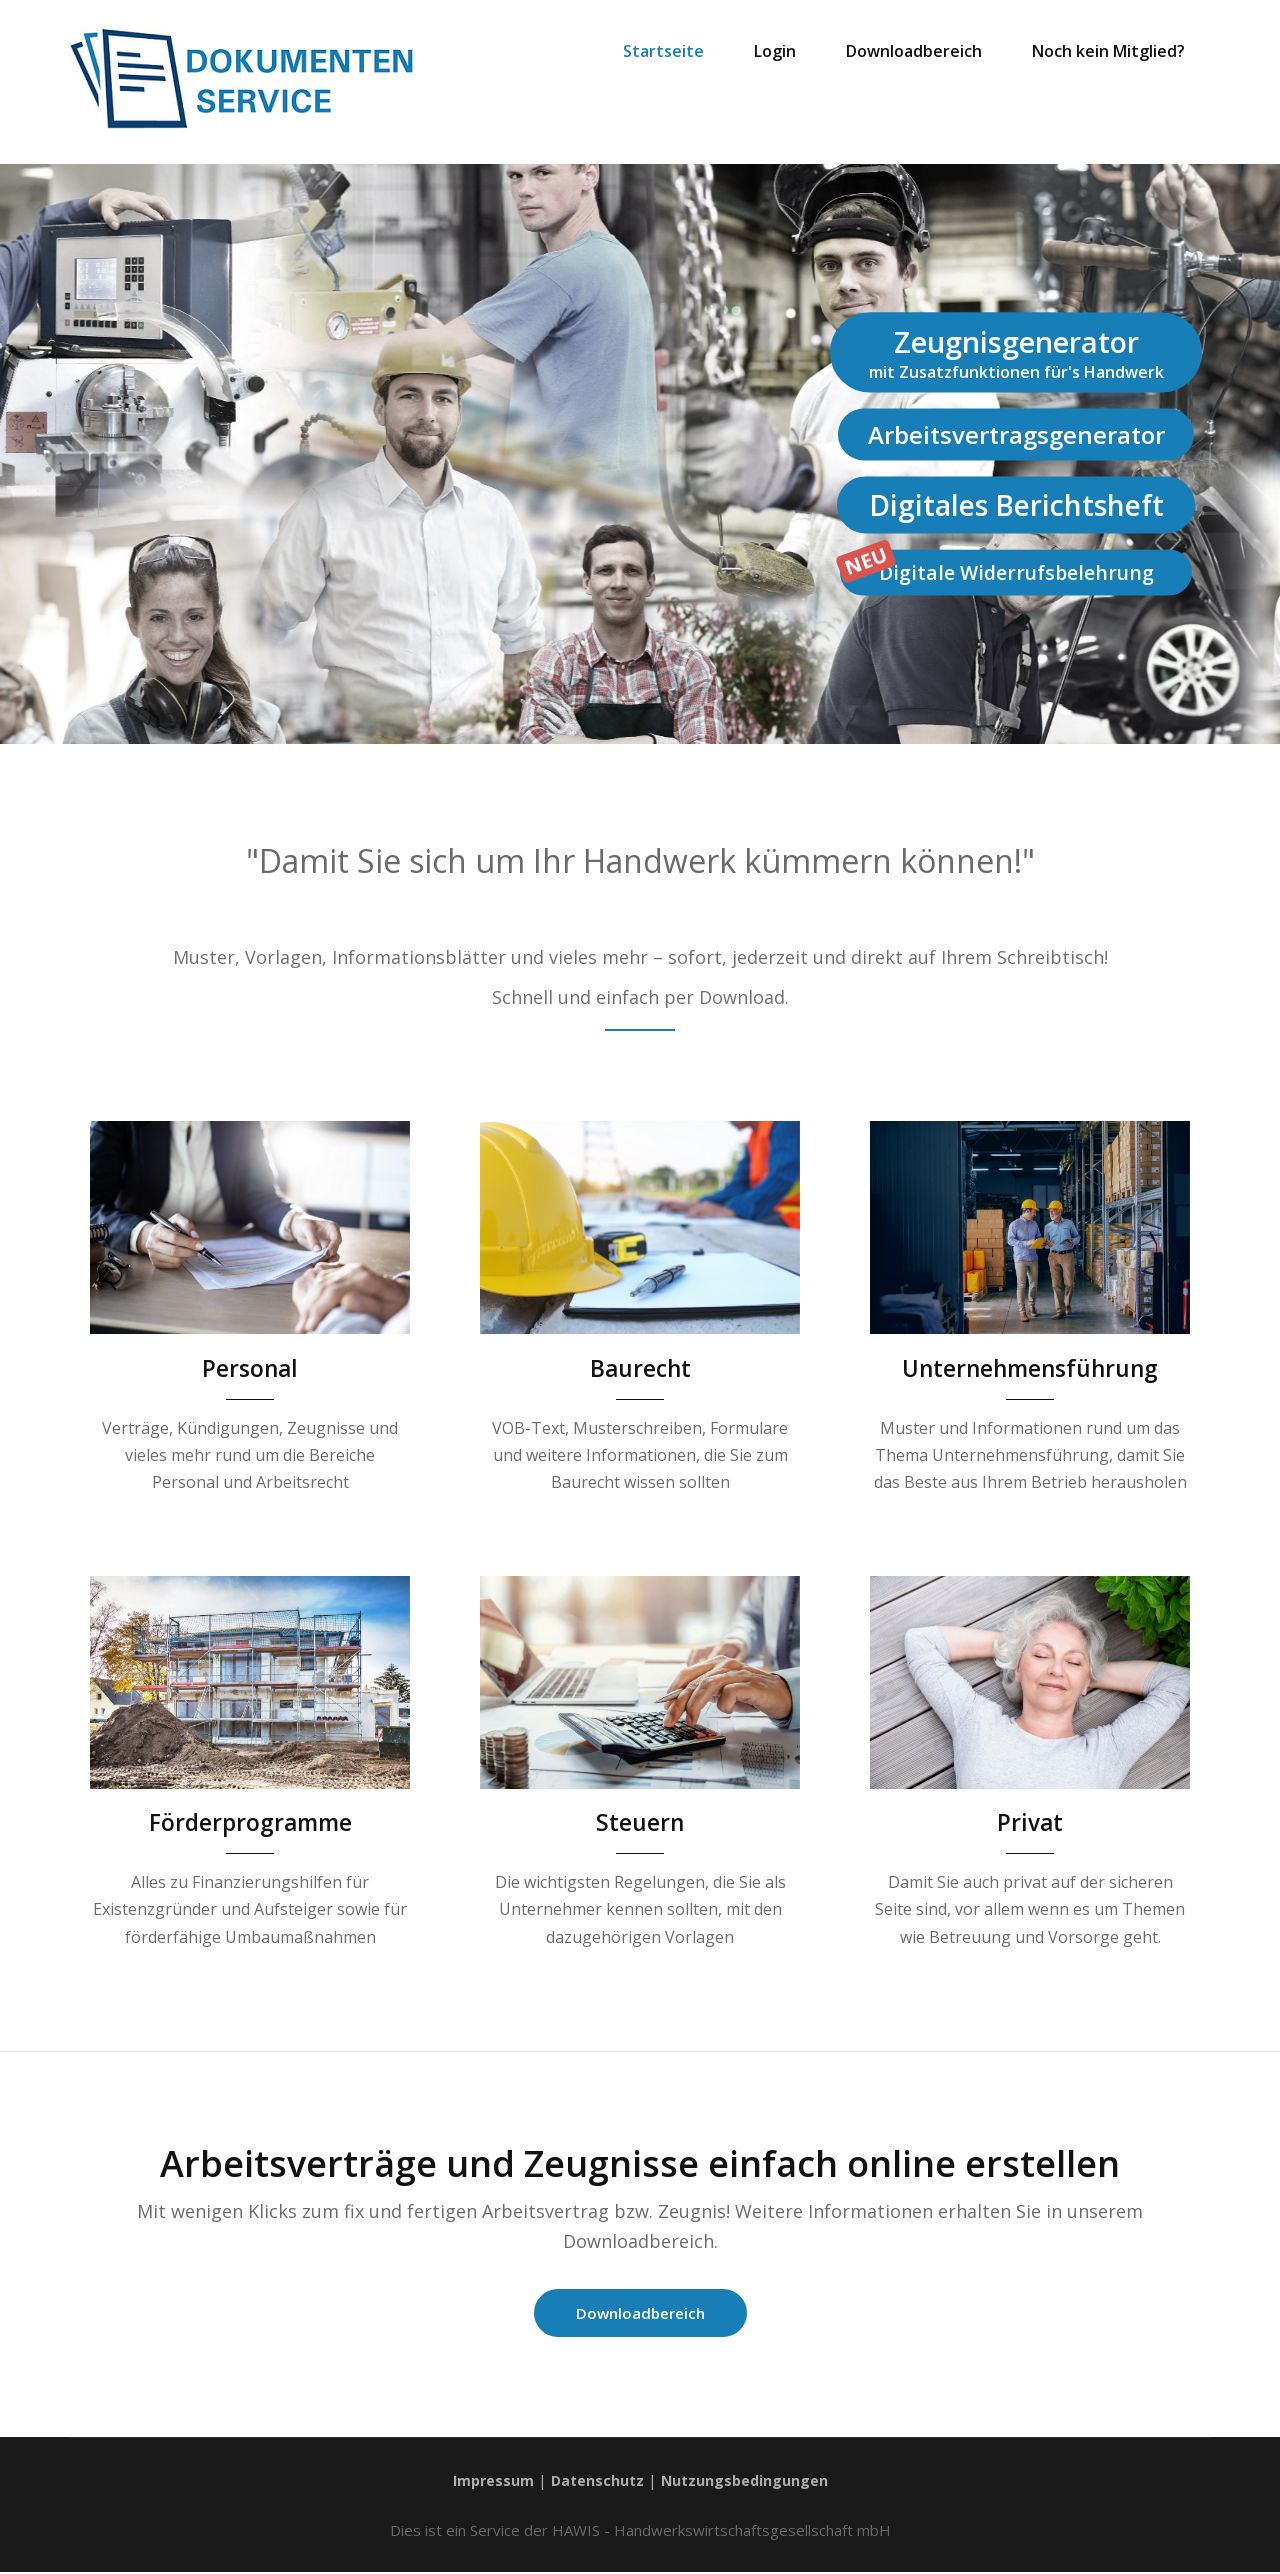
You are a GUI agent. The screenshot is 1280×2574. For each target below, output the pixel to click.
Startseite (663, 51)
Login (775, 51)
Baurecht (640, 1367)
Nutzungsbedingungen (747, 2482)
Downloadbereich (914, 51)
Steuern (640, 1821)
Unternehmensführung (1030, 1367)
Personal (250, 1367)
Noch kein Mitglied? (1108, 51)
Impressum (490, 2482)
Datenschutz (597, 2482)
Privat (1030, 1821)
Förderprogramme (250, 1821)
